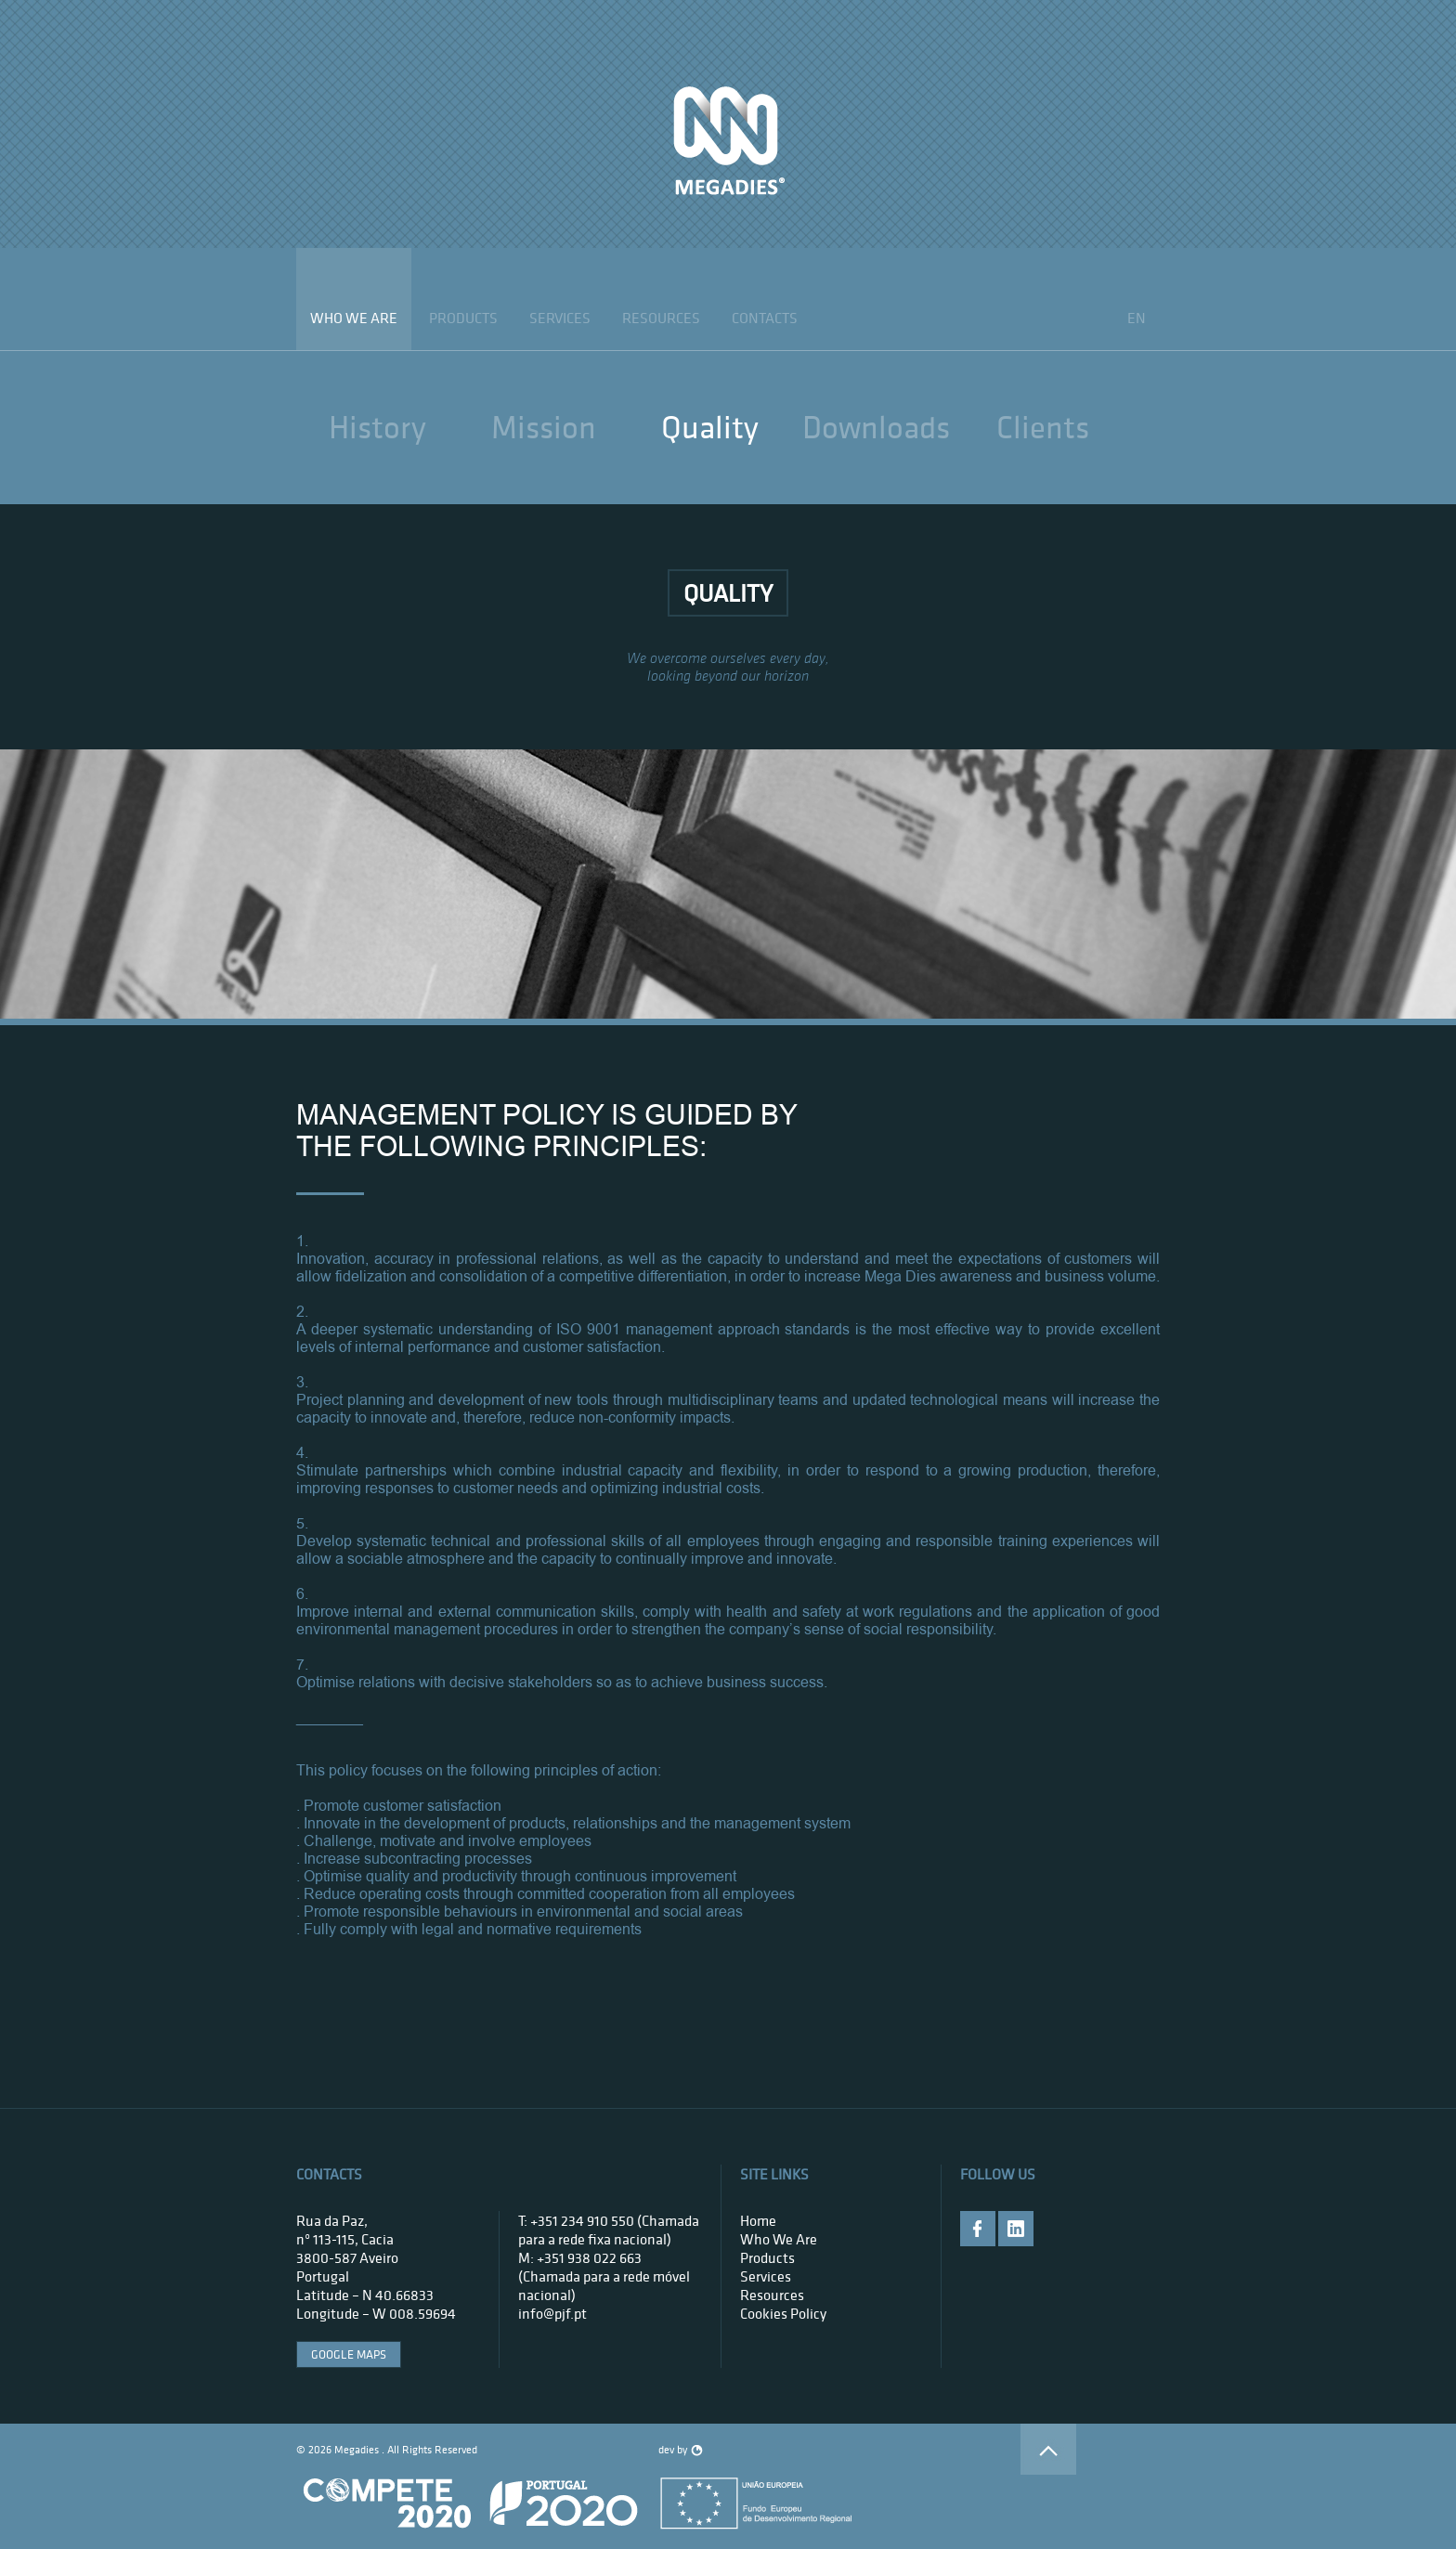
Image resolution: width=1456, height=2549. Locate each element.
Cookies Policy (783, 2313)
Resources (661, 317)
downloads (876, 427)
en (1136, 317)
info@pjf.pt (552, 2313)
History (377, 427)
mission (543, 427)
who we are (353, 317)
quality (710, 427)
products (463, 317)
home (758, 2220)
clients (1042, 427)
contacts (765, 317)
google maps (348, 2354)
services (560, 317)
